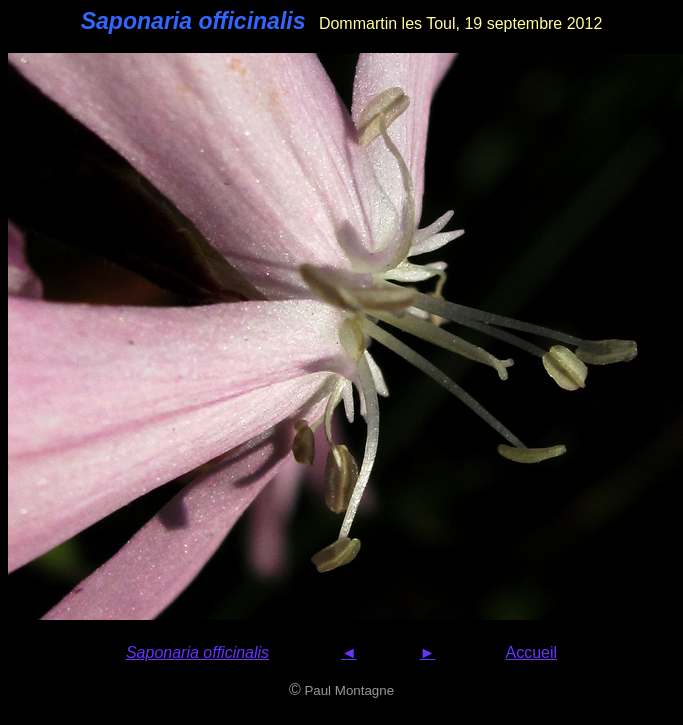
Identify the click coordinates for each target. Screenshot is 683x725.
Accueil (532, 652)
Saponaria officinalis (197, 652)
